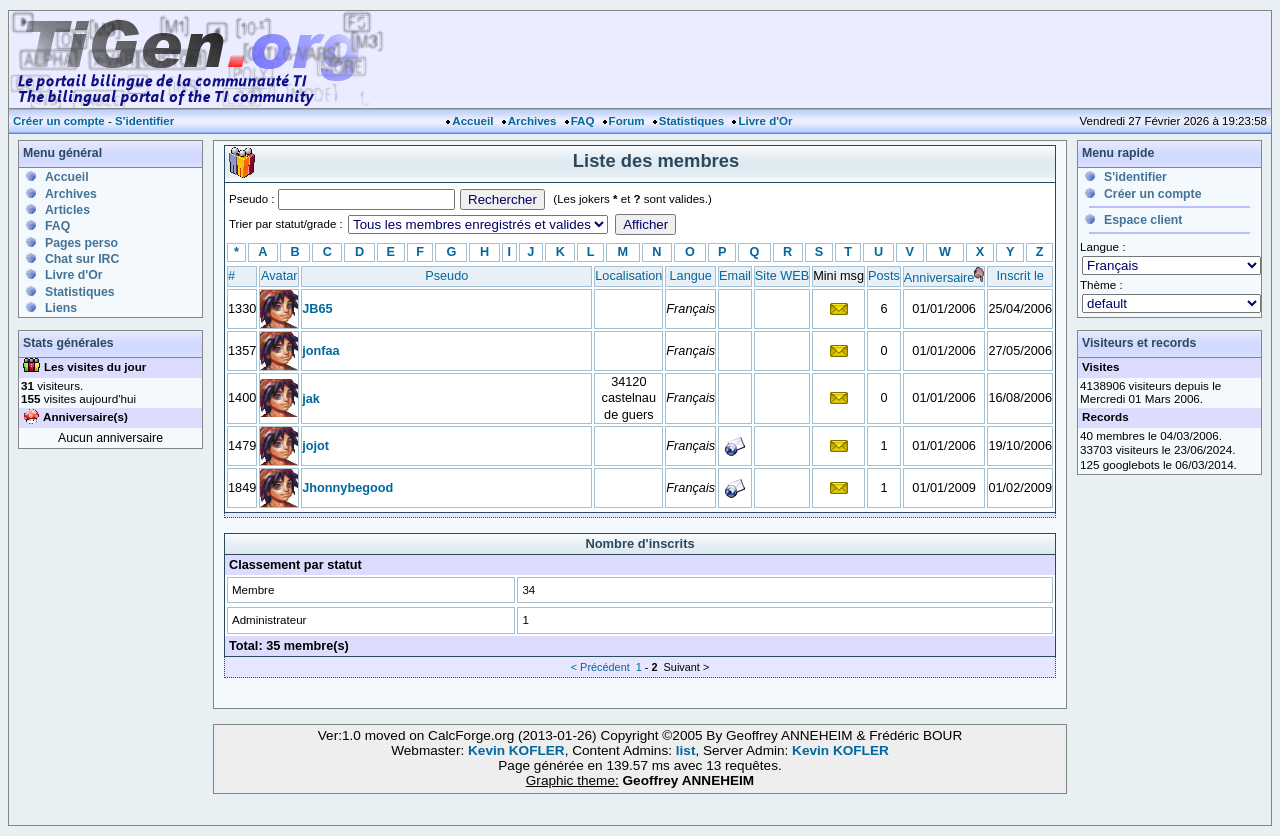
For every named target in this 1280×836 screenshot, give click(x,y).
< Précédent (600, 667)
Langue (691, 275)
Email (735, 275)
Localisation (628, 275)
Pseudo (446, 275)
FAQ (583, 121)
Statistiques (691, 121)
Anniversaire (939, 277)
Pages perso (81, 243)
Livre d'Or (765, 121)
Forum (627, 121)
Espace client (1143, 220)
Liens (61, 308)
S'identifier (144, 121)
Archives (532, 121)
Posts (884, 275)
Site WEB (782, 275)
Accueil (472, 121)
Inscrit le (1020, 275)
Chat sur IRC (82, 259)
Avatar (279, 275)
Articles (67, 210)
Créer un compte (59, 121)
